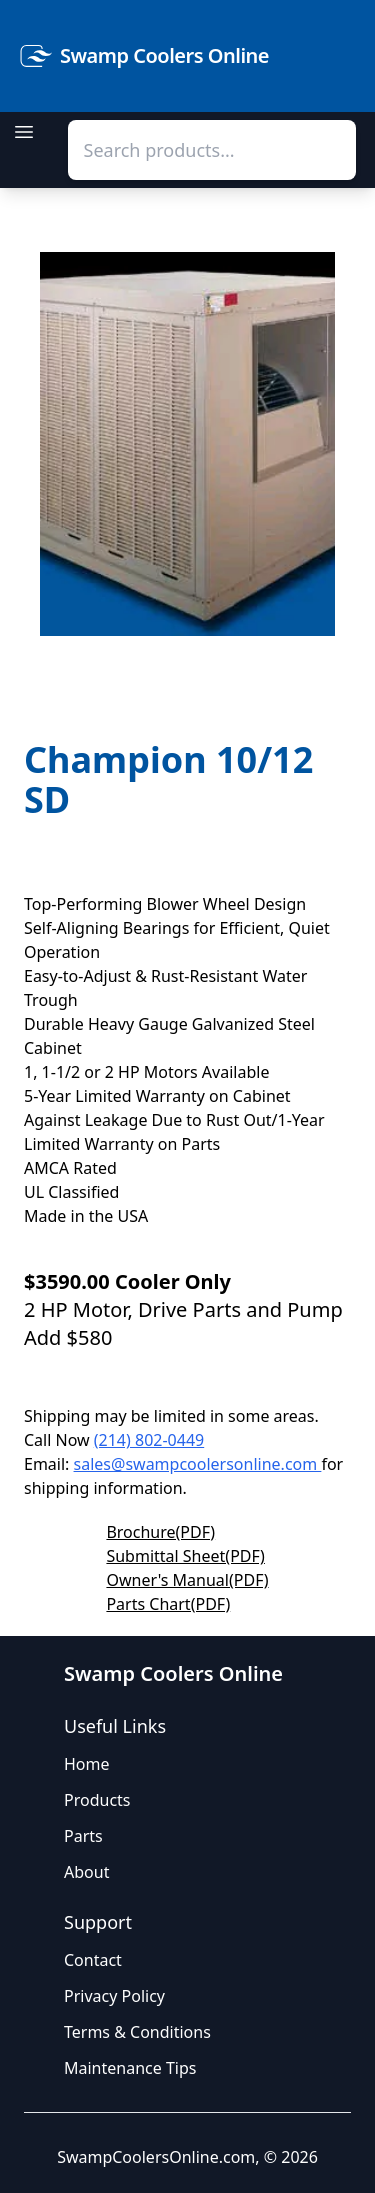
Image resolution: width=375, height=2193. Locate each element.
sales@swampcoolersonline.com (198, 1464)
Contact (93, 1960)
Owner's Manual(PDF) (187, 1580)
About (86, 1872)
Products (97, 1800)
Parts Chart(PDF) (168, 1604)
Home (87, 1764)
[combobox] (212, 150)
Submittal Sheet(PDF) (185, 1556)
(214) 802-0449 (149, 1440)
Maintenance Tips (130, 2068)
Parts (83, 1836)
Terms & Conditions (137, 2032)
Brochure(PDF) (160, 1532)
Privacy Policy (114, 1996)
